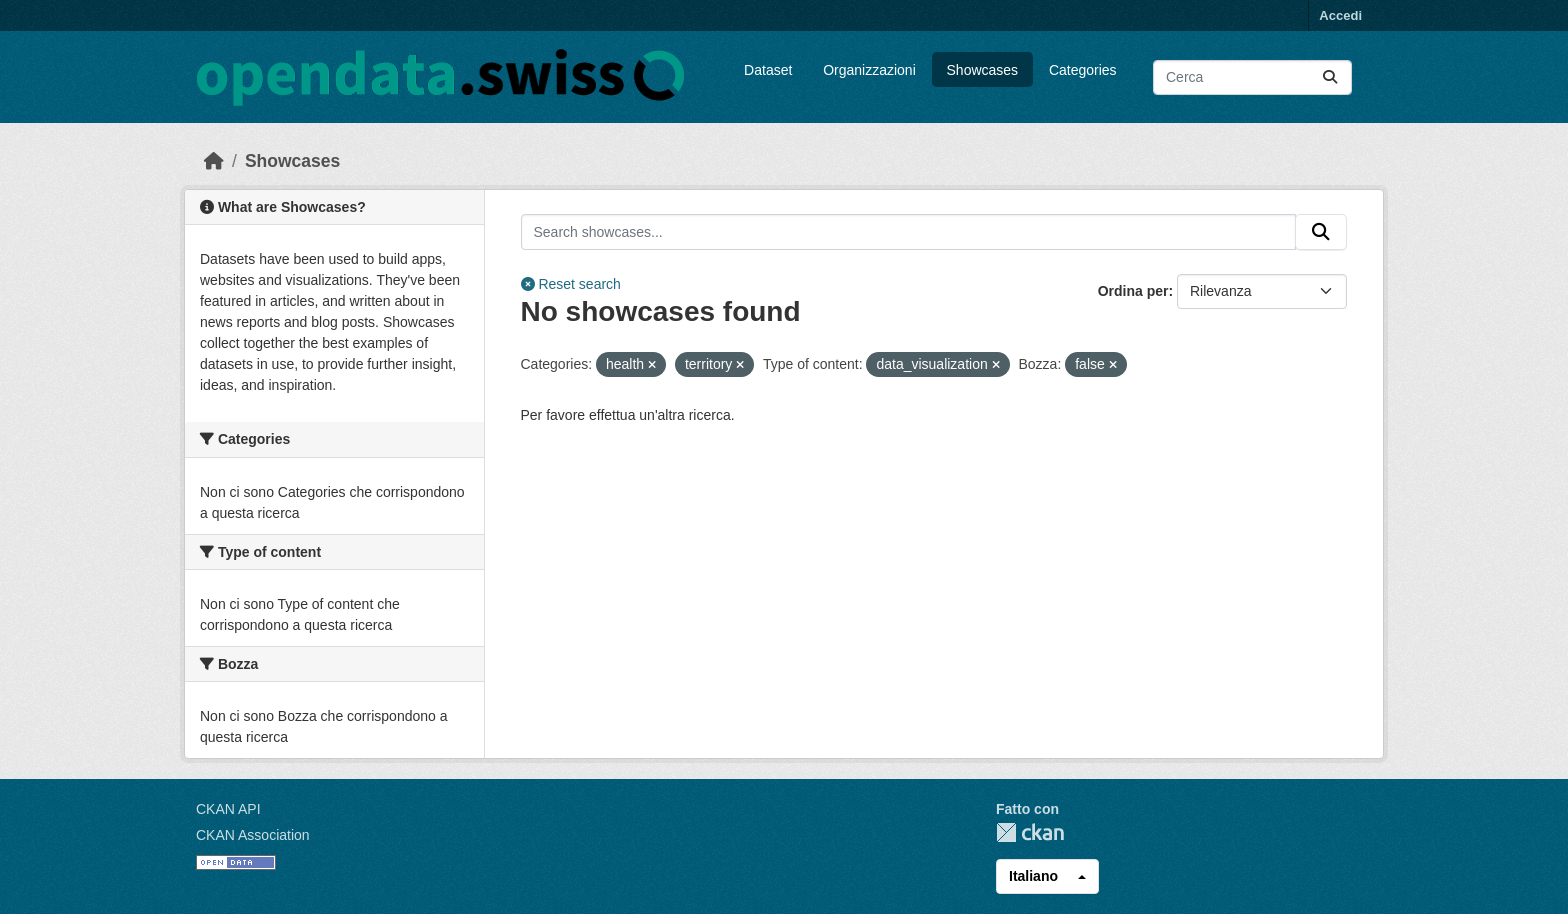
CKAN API (228, 809)
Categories (1083, 70)
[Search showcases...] (909, 232)
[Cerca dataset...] (1252, 77)
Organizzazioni (869, 70)
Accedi (1340, 15)
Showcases (983, 70)
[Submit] (1330, 77)
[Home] (214, 161)
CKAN (1030, 832)
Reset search (571, 284)
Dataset (768, 70)
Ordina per (1133, 291)
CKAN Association (253, 835)
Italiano (1033, 876)
